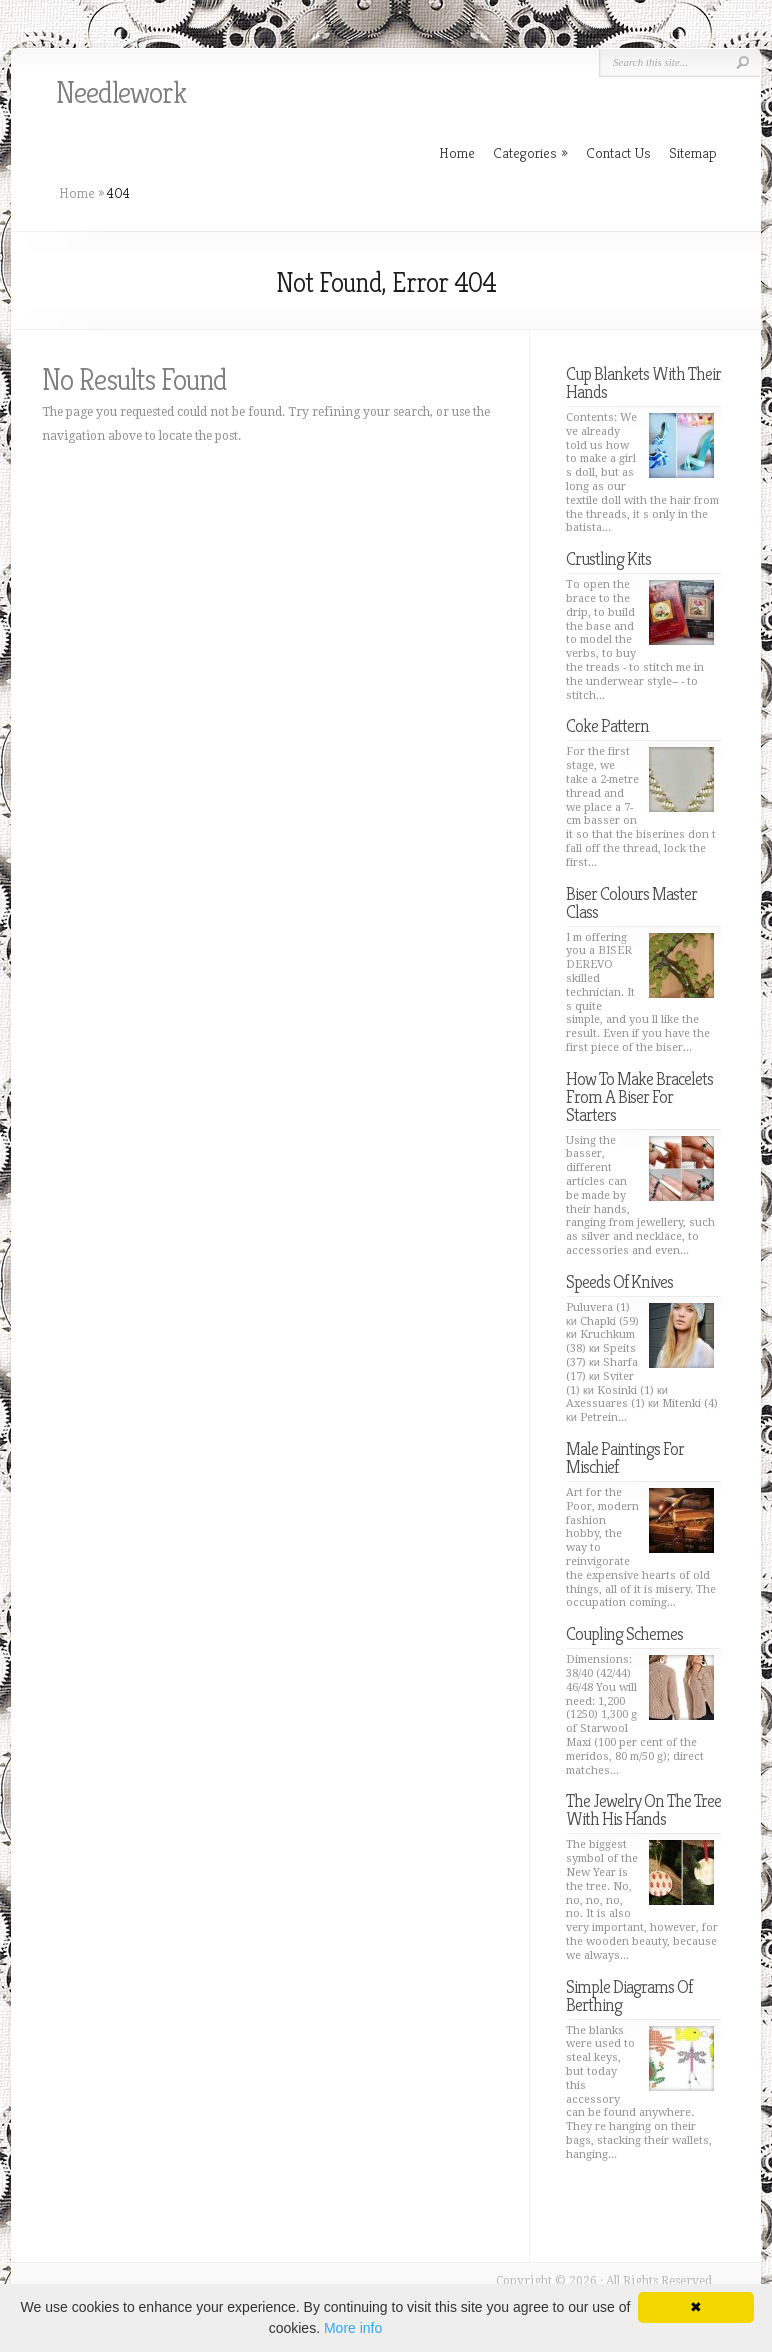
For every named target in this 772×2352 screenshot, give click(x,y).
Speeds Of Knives (619, 1281)
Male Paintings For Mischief (625, 1457)
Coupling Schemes (624, 1633)
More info (353, 2328)
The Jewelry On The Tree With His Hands (643, 1809)
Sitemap (693, 152)
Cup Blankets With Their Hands (643, 382)
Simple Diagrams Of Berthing (629, 1995)
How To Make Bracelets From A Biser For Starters (639, 1096)
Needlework (121, 93)
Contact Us (618, 152)
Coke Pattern (607, 725)
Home (77, 193)
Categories (530, 152)
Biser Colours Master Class (631, 902)
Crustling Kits (608, 558)
